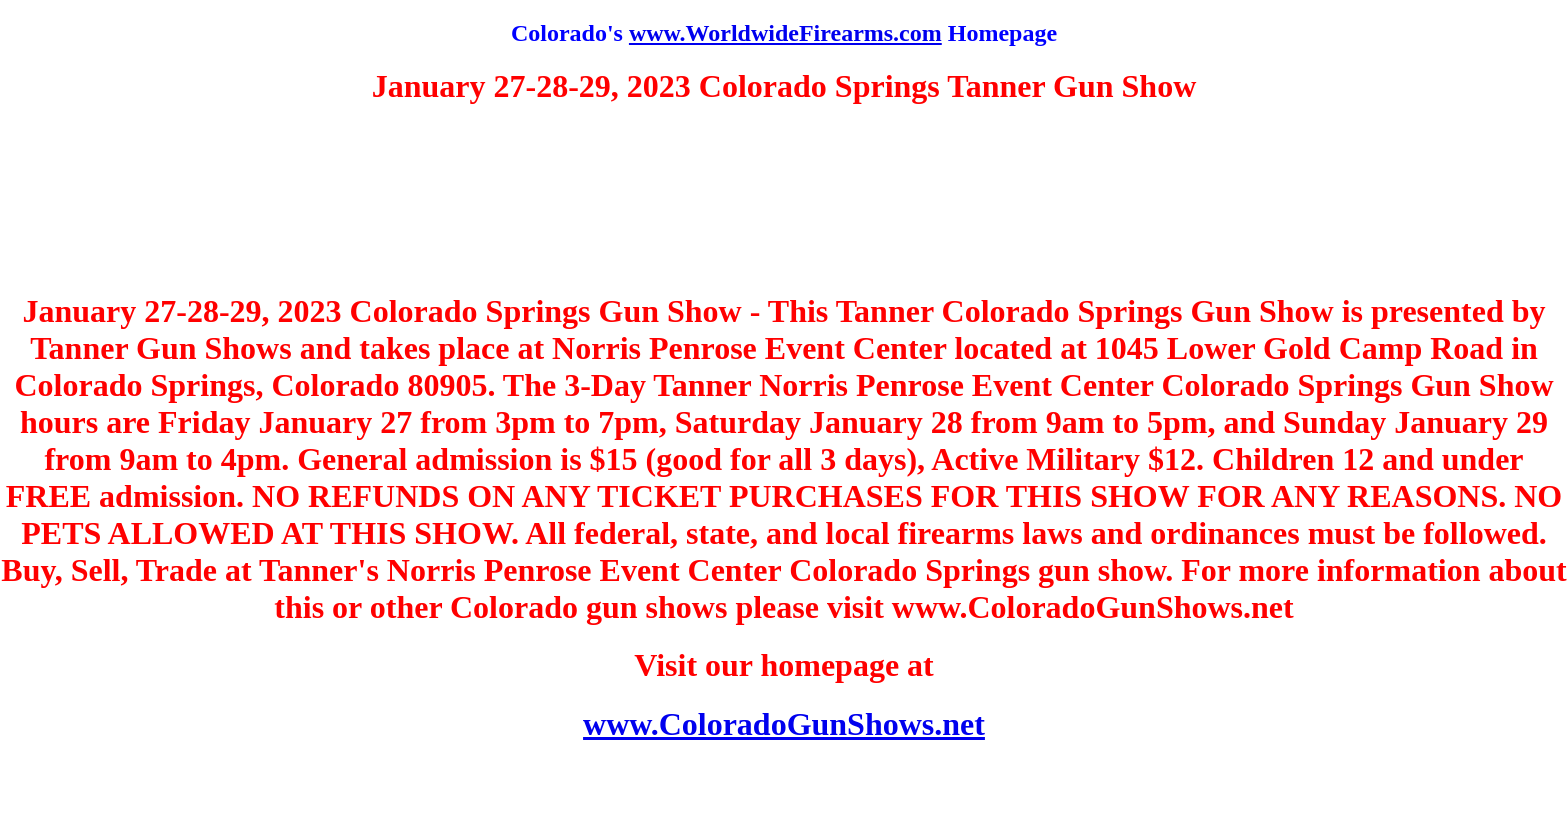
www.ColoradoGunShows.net (784, 724)
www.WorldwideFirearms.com (785, 33)
